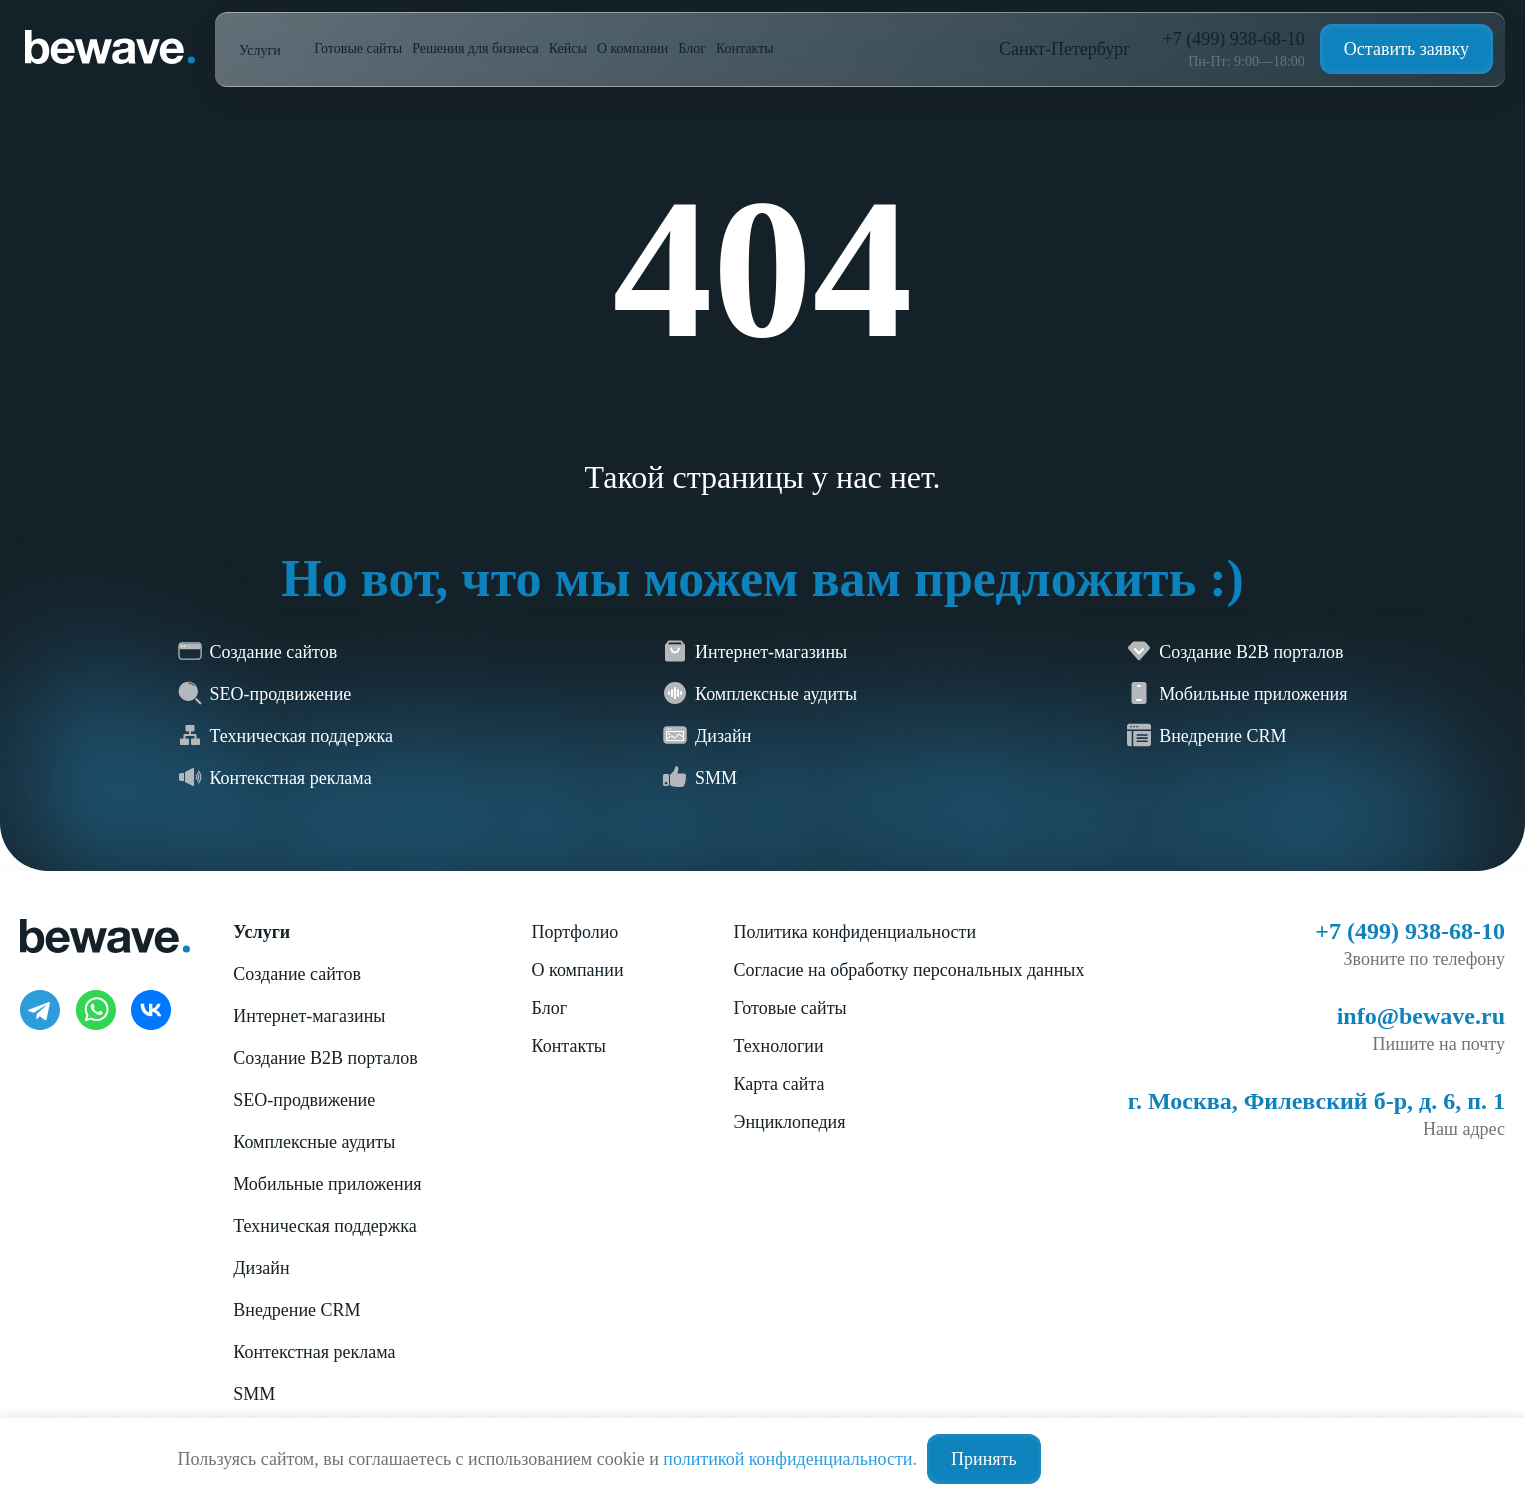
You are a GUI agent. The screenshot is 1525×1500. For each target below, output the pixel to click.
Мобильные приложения (327, 1184)
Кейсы (568, 48)
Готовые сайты (358, 48)
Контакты (745, 48)
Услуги (261, 50)
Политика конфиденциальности (855, 932)
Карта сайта (779, 1084)
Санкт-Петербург (1065, 49)
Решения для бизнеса (475, 48)
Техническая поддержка (324, 1226)
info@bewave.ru (1421, 1016)
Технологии (779, 1046)
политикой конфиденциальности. (790, 1459)
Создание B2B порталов (325, 1058)
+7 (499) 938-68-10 (1234, 39)
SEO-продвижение (304, 1100)
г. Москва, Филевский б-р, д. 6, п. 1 (1316, 1101)
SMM (254, 1394)
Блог (692, 48)
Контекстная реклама (314, 1352)
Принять (984, 1459)
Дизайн (261, 1268)
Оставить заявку (1406, 49)
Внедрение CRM (296, 1310)
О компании (632, 48)
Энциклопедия (790, 1122)
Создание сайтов (297, 974)
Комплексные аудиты (314, 1142)
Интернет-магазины (309, 1016)
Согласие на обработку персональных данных (909, 970)
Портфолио (575, 932)
